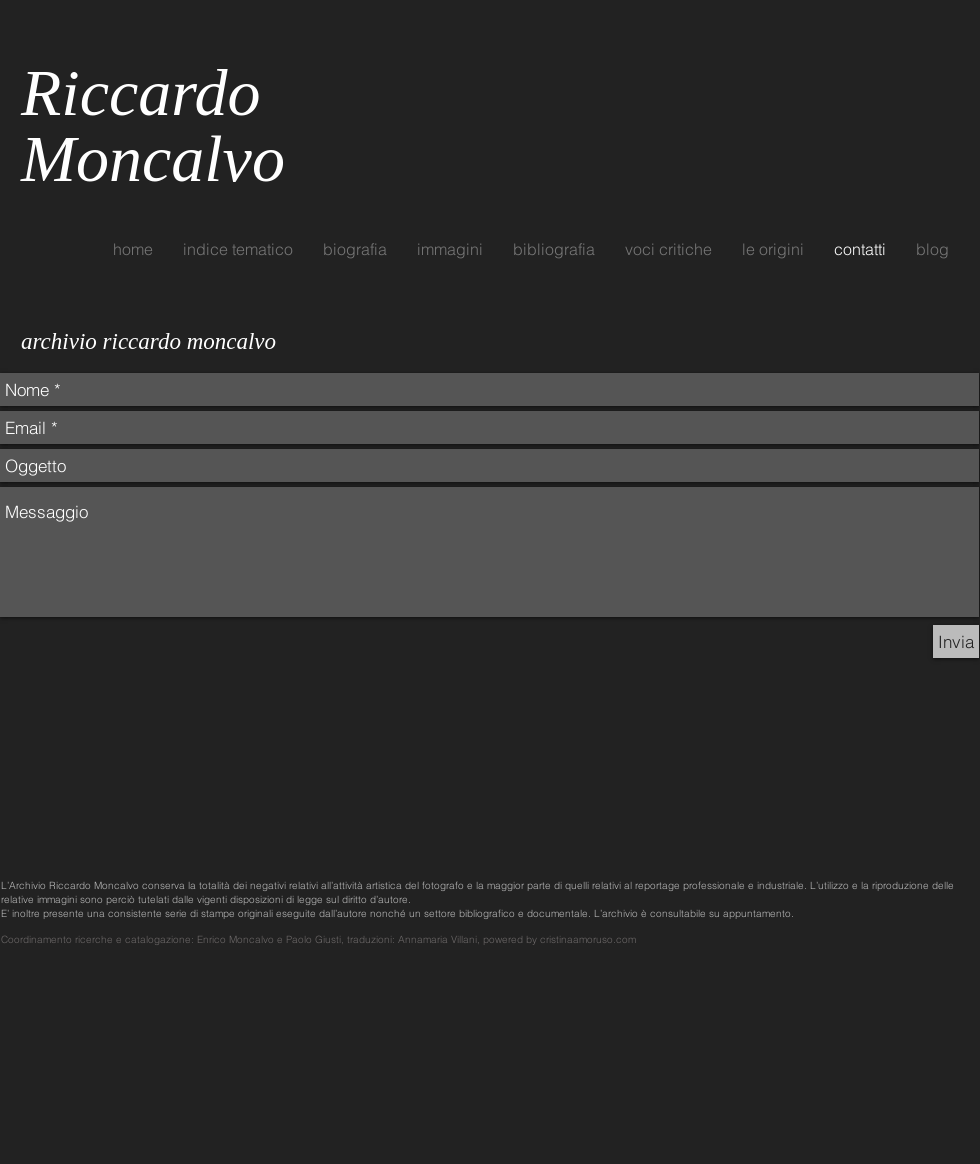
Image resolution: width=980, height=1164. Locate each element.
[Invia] (956, 641)
